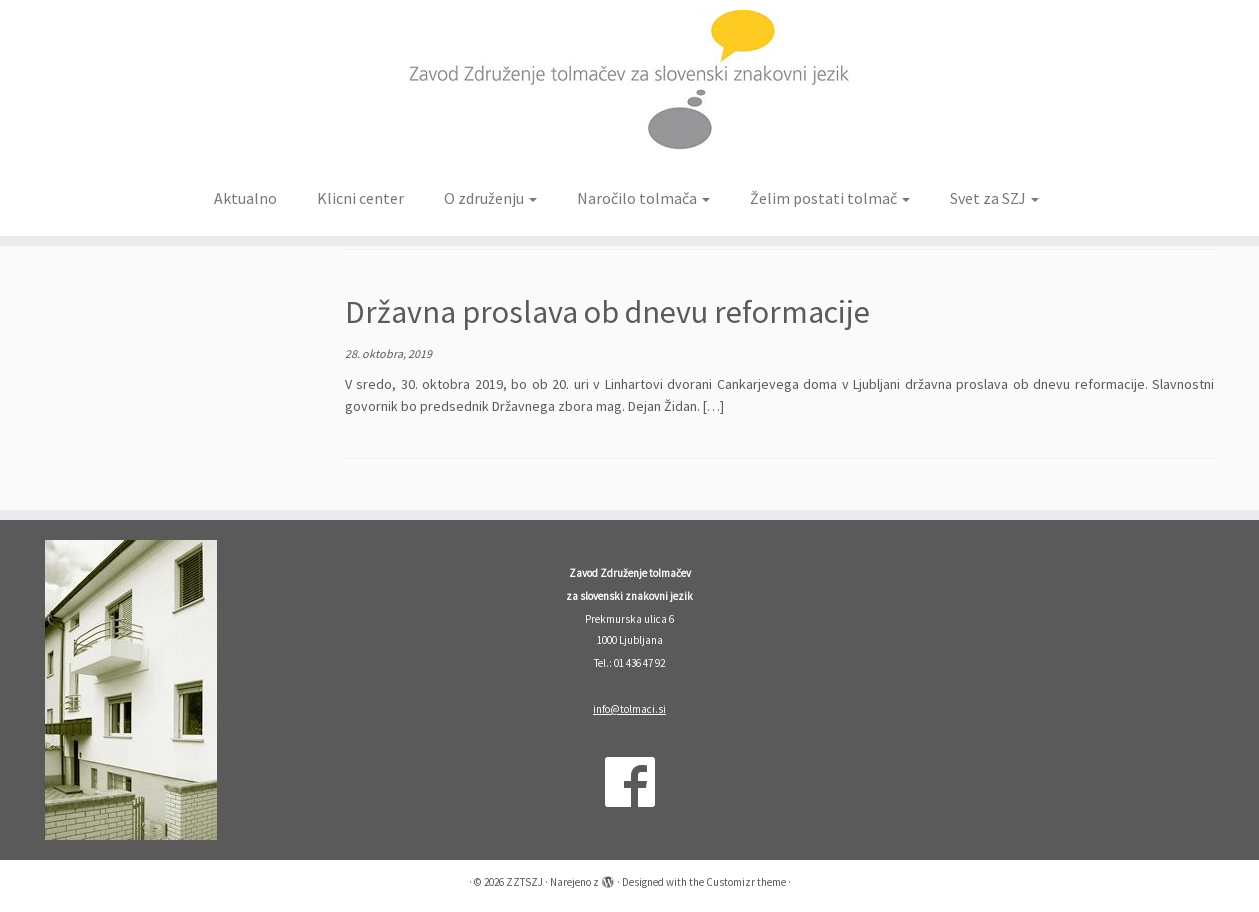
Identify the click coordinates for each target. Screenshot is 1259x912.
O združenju (490, 198)
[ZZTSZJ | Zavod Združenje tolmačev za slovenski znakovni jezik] (629, 88)
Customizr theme (746, 882)
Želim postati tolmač (830, 198)
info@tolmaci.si (629, 709)
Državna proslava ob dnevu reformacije (607, 312)
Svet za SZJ (994, 198)
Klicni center (360, 198)
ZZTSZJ (524, 882)
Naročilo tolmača (643, 198)
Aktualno (245, 198)
